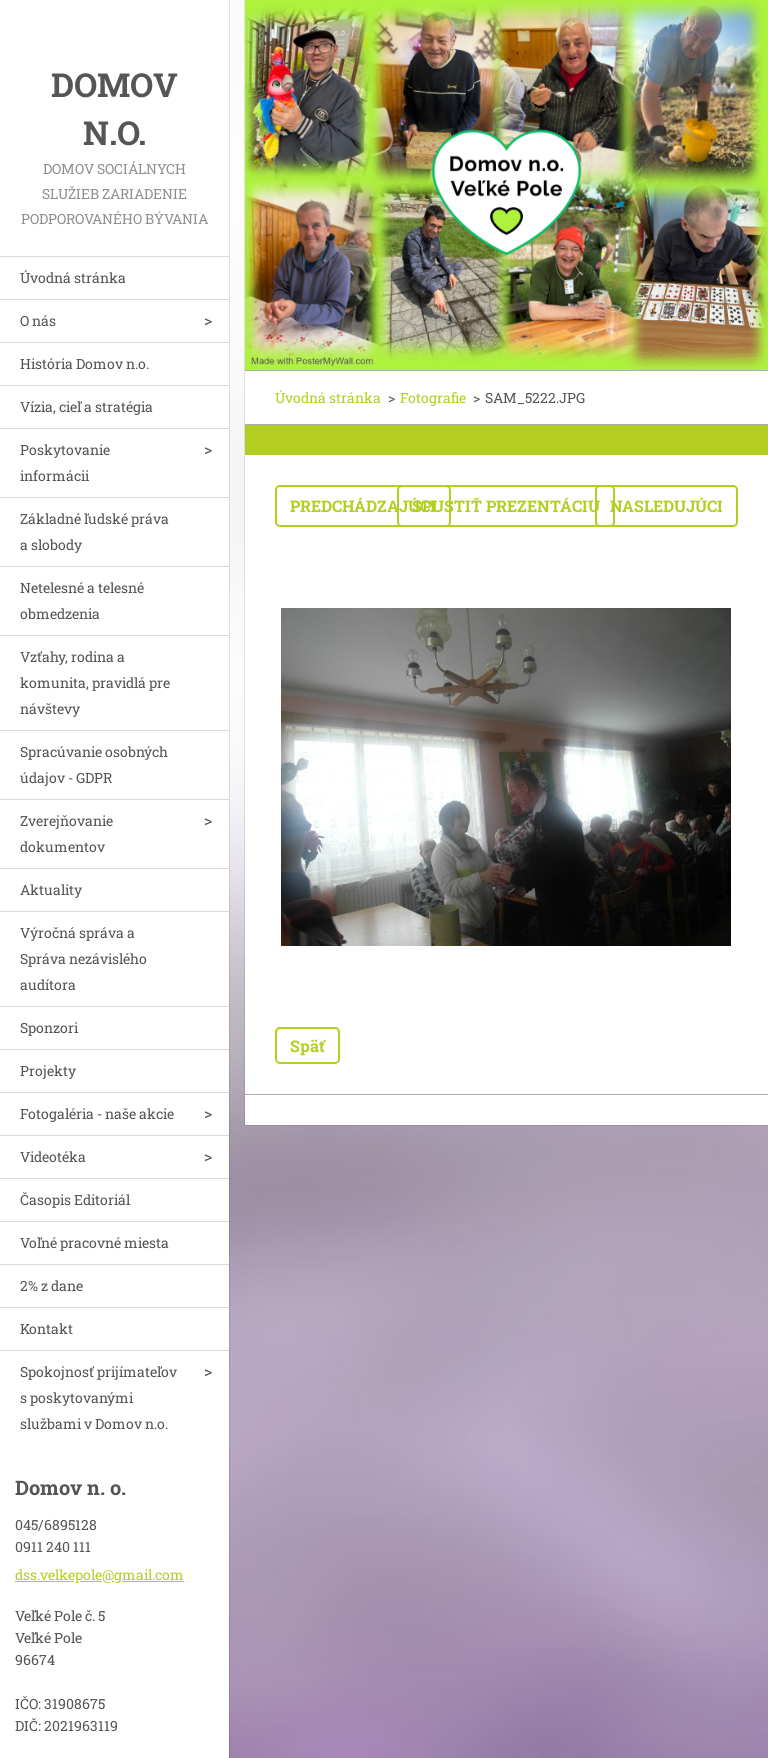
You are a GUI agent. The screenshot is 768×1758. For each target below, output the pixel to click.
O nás (38, 320)
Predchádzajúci (363, 505)
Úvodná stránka (73, 277)
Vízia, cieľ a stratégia (86, 406)
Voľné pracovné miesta (94, 1242)
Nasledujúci (666, 505)
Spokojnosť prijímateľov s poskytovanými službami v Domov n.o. (98, 1397)
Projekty (48, 1070)
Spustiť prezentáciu (506, 505)
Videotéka (53, 1156)
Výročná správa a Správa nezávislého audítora (83, 958)
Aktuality (51, 889)
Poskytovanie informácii (65, 462)
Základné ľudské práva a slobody (94, 531)
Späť (307, 1045)
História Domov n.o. (84, 363)
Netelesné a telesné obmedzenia (82, 600)
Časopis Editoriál (75, 1199)
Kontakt (46, 1328)
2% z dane (51, 1285)
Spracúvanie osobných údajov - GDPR (94, 764)
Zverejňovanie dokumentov (66, 833)
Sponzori (49, 1027)
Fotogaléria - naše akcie (97, 1113)
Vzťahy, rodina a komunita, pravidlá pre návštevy (95, 682)
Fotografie (433, 397)
